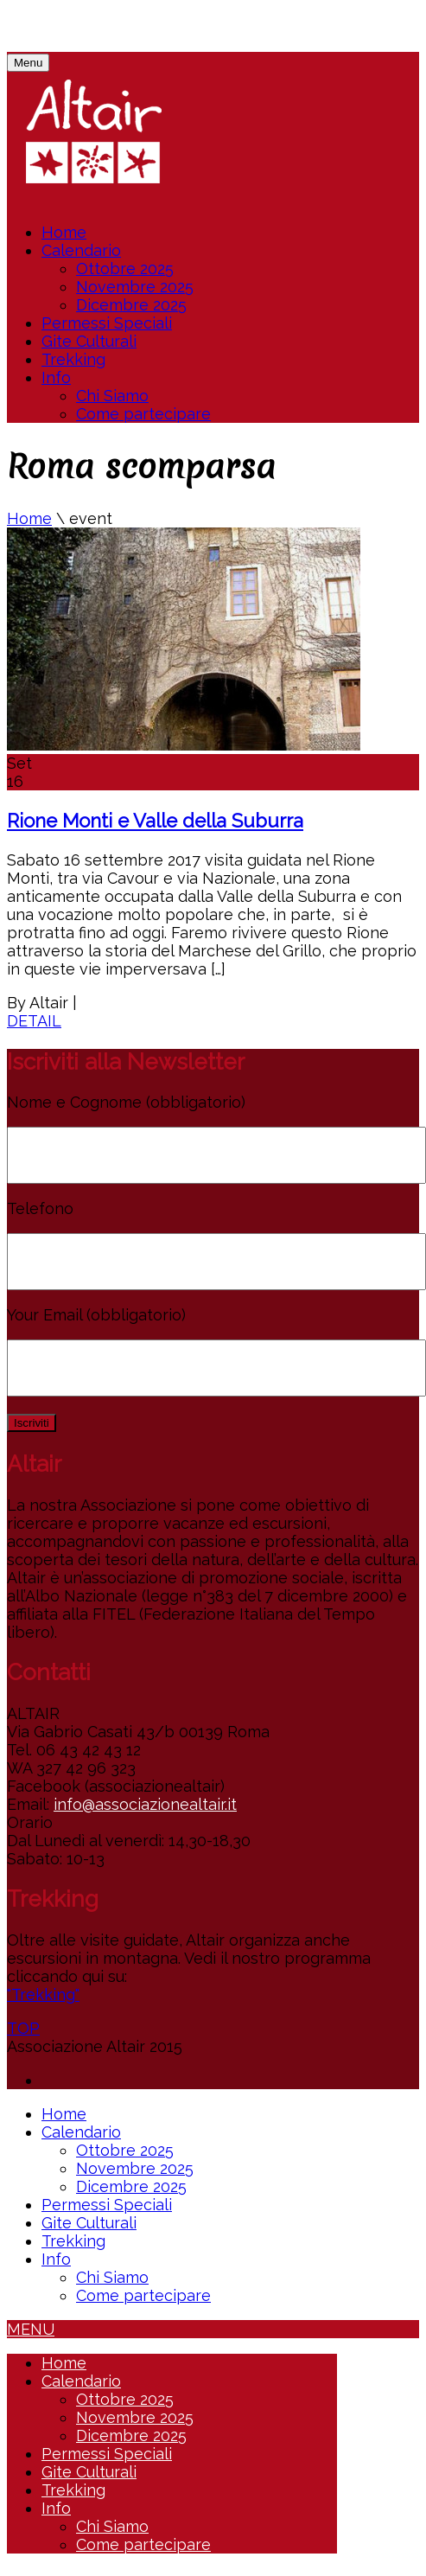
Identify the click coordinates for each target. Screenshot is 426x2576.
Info (56, 377)
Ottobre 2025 (125, 268)
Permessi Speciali (106, 323)
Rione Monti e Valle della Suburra (155, 820)
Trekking (73, 359)
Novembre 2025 (135, 287)
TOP (23, 2028)
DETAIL (34, 1021)
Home (63, 232)
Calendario (81, 250)
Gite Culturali (89, 341)
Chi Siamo (112, 396)
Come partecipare (143, 414)
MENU (30, 2329)
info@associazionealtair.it (145, 1804)
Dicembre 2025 (131, 305)
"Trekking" (43, 1994)
